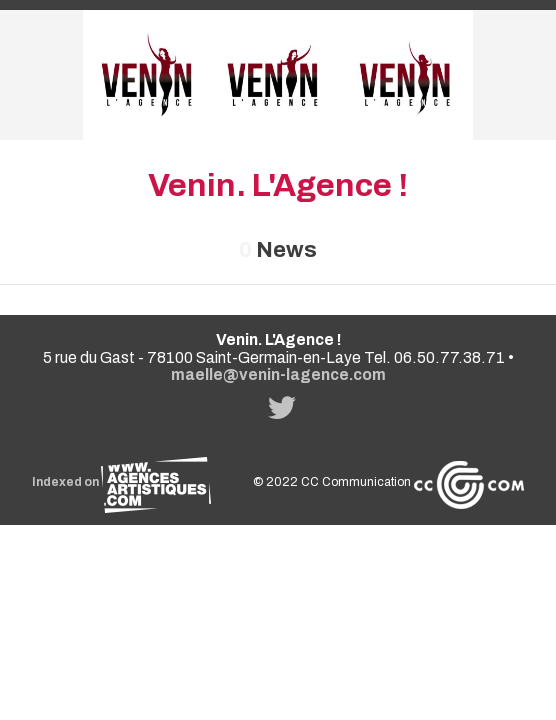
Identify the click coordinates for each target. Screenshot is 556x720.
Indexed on (121, 482)
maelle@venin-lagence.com (278, 374)
